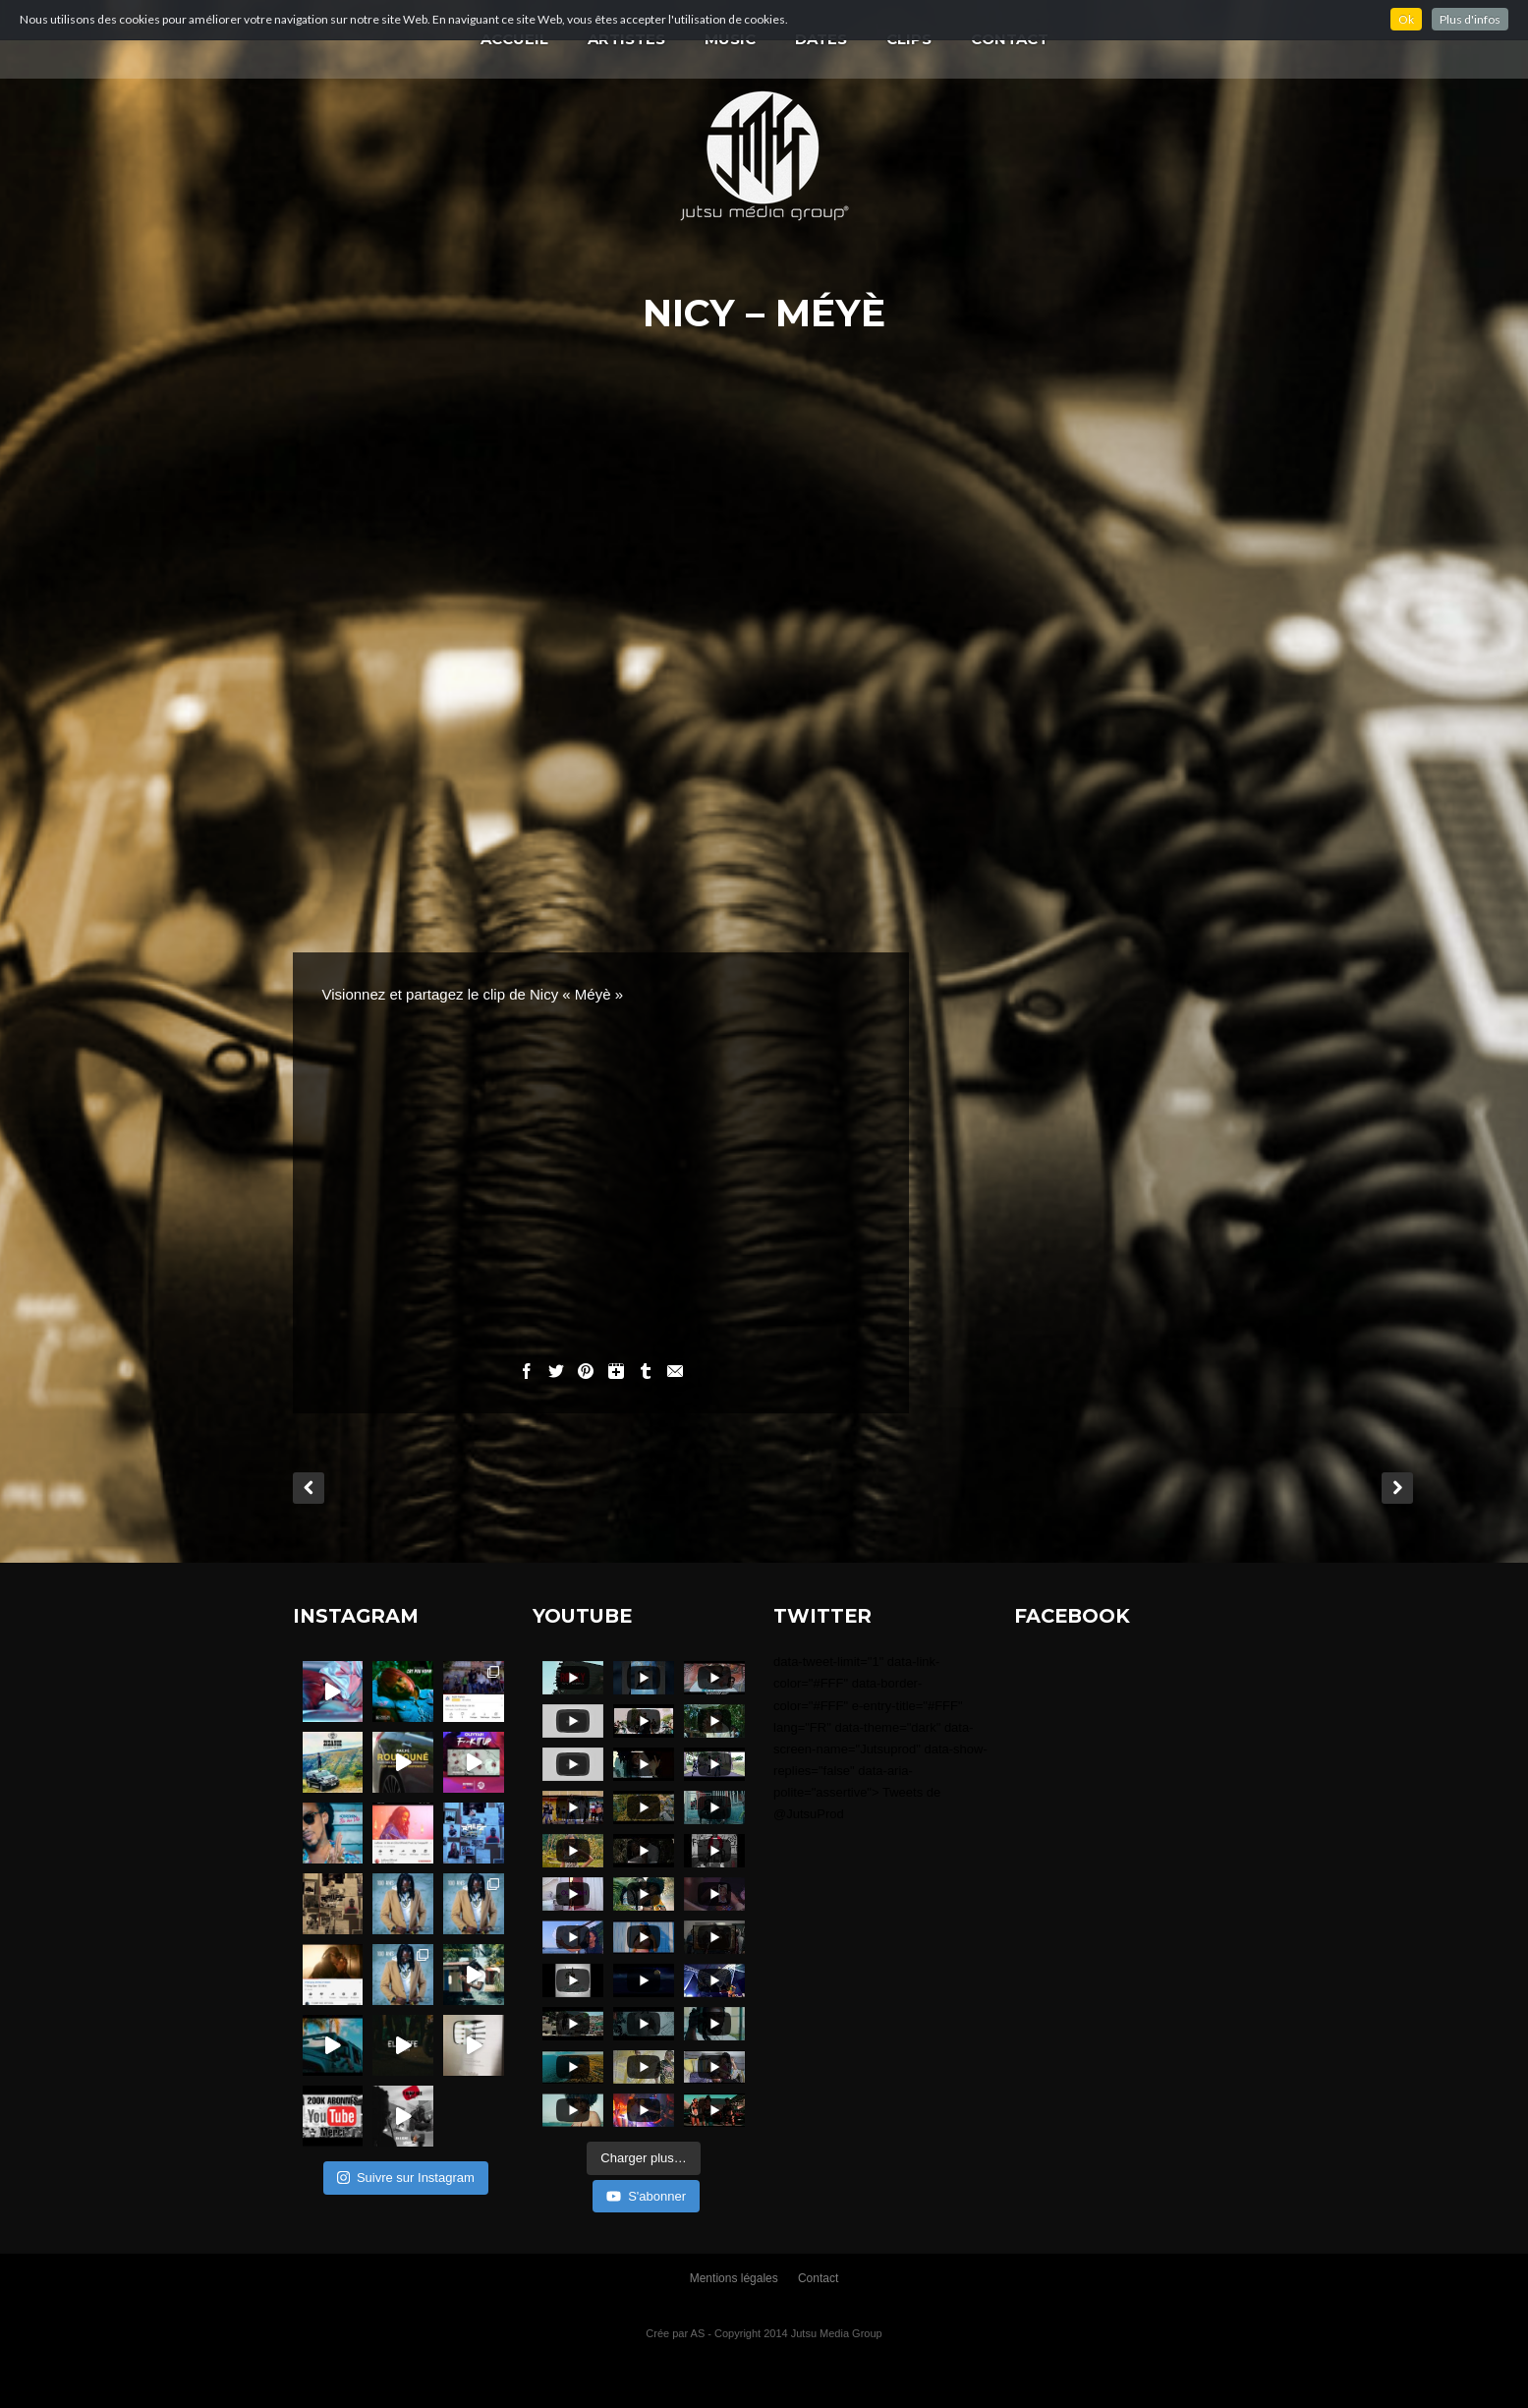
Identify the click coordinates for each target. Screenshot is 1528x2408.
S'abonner (646, 2196)
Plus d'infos (1470, 19)
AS (698, 2333)
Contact (818, 2278)
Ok (1406, 19)
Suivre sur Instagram (406, 2177)
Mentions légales (734, 2278)
